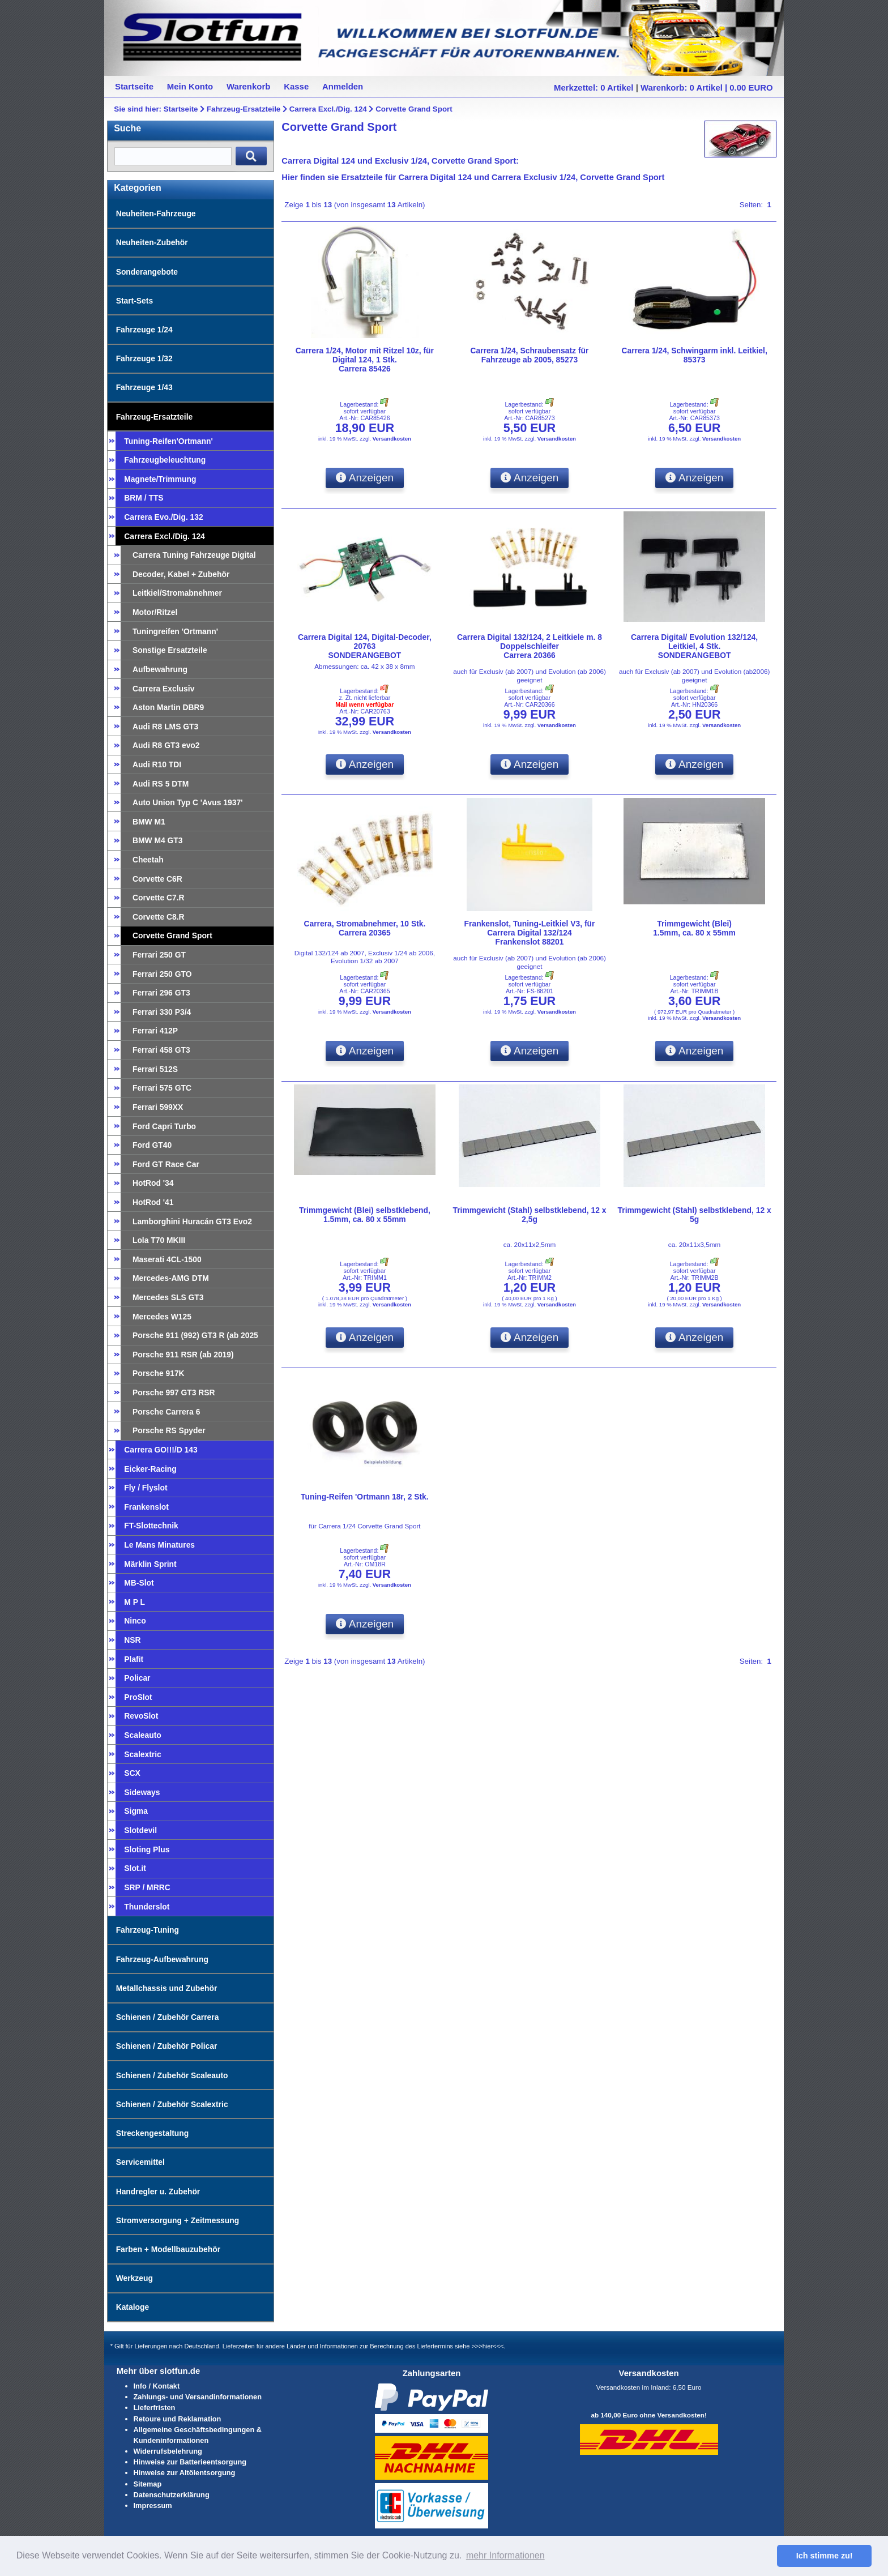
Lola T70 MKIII (159, 1240)
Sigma (136, 1810)
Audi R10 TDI (157, 764)
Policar (137, 1677)
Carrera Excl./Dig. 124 (328, 109)
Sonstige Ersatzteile (170, 650)
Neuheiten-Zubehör (152, 242)
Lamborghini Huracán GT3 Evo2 (192, 1221)
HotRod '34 (153, 1182)
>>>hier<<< (487, 2346)
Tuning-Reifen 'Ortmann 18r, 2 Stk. (365, 1496)
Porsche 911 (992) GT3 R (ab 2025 (195, 1335)
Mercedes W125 (162, 1316)
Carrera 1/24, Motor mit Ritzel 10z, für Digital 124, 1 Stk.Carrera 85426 (365, 359)
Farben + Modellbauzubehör (168, 2249)
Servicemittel (140, 2162)
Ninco (135, 1620)
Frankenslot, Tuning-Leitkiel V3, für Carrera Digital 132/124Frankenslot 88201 (529, 932)
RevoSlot (141, 1715)
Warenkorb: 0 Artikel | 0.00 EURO (707, 87)
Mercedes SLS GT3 (168, 1297)
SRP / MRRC (147, 1887)
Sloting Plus (146, 1849)
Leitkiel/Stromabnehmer (177, 592)
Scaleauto (142, 1735)
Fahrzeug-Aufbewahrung (162, 1959)
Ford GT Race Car (166, 1164)
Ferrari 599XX (158, 1107)
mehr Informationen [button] (505, 2555)
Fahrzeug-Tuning (147, 1929)
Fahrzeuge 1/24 (144, 329)
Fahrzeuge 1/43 (144, 387)
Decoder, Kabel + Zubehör (181, 574)
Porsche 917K (159, 1373)
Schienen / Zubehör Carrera (167, 2017)
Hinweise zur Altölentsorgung (185, 2472)
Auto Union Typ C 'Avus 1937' (188, 802)
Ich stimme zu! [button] (824, 2555)
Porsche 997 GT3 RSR (174, 1392)
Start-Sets (134, 300)
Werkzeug (134, 2278)
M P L (134, 1602)
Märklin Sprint (150, 1564)
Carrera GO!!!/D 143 (160, 1449)
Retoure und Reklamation (177, 2419)
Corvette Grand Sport (413, 109)
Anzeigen (365, 478)
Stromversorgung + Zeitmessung (178, 2220)
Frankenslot (146, 1506)
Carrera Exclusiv (163, 688)
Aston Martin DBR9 (168, 707)
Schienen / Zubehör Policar (166, 2045)
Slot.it (135, 1868)
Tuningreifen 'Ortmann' (175, 631)
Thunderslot (146, 1906)
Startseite (181, 109)
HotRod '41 (153, 1202)
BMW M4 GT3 (158, 840)
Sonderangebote (147, 271)
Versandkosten (392, 438)
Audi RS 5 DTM (161, 783)
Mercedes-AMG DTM (171, 1278)
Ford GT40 (152, 1145)
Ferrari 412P (155, 1030)
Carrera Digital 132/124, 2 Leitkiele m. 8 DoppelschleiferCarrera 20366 (529, 646)
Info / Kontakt (157, 2386)
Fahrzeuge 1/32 (144, 358)
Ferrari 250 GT (159, 954)
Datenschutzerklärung (172, 2494)
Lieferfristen (155, 2407)
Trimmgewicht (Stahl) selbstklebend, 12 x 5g (694, 1215)
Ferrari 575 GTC (162, 1087)
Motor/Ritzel (155, 612)
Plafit (133, 1659)
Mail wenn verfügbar (364, 704)
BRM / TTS (143, 497)
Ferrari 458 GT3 (161, 1049)
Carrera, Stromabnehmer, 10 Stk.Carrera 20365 (364, 928)
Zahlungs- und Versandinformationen (198, 2397)
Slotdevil (140, 1830)
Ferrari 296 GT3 (161, 992)
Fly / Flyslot (145, 1487)
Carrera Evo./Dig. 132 (163, 517)
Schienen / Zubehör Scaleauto (172, 2075)
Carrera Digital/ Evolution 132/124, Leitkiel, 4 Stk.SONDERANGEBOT (694, 646)
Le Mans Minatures (159, 1544)
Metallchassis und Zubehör (166, 1988)
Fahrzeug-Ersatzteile (243, 109)
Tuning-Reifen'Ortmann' (168, 441)
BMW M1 (149, 821)
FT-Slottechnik (151, 1525)
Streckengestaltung (152, 2133)
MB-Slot (138, 1582)
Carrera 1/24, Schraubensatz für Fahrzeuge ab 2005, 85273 (530, 355)
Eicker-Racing (150, 1468)
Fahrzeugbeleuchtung (165, 459)
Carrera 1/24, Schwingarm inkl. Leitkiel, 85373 (694, 355)
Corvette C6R (157, 878)
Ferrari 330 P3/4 (162, 1011)
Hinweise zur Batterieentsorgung (190, 2462)
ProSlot (138, 1697)
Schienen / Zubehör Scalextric (172, 2104)
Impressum (153, 2505)
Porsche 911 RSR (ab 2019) (183, 1354)
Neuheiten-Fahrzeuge (156, 213)
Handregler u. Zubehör (158, 2191)
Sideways (142, 1792)
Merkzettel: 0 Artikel (593, 87)
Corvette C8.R (159, 916)
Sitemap (148, 2484)
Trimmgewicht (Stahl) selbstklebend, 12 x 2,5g (529, 1215)
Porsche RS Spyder (169, 1430)
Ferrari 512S (155, 1069)
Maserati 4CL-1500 (167, 1259)
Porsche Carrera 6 (166, 1411)
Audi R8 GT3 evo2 (166, 745)
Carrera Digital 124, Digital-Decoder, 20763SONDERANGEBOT (365, 646)
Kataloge (133, 2307)
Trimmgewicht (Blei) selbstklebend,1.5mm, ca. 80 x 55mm (364, 1215)
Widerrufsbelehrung (168, 2451)
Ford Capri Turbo (164, 1126)
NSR (132, 1639)
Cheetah (148, 859)
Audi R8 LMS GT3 (165, 726)
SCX (132, 1773)
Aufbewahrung (160, 669)
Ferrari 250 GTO (162, 974)
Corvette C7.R (159, 897)
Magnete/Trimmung (160, 479)
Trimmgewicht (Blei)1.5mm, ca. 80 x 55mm (694, 928)
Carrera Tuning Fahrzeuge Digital (194, 554)
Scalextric (142, 1754)
